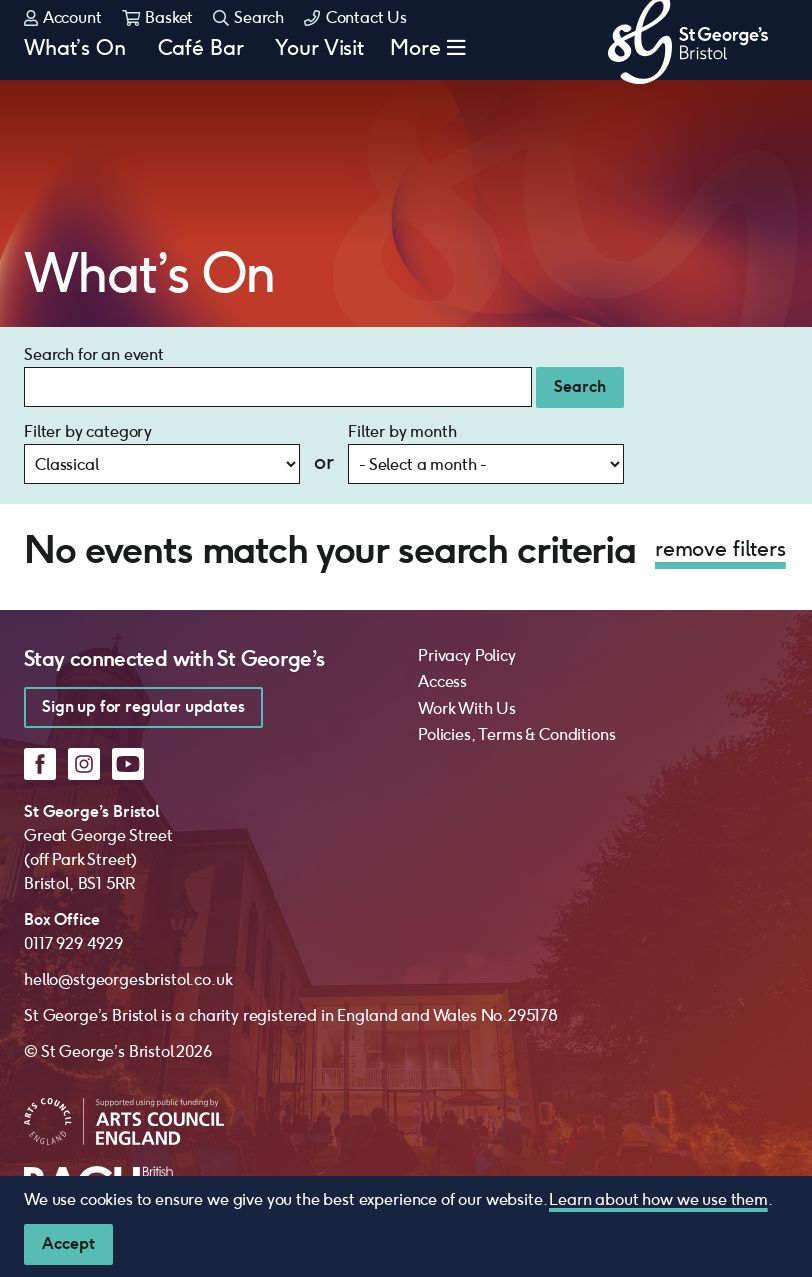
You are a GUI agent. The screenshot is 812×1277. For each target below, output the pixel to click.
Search (248, 50)
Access (442, 601)
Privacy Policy (467, 575)
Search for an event (94, 274)
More (415, 97)
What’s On (75, 97)
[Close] (68, 1244)
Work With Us (467, 628)
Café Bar (201, 97)
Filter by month (402, 351)
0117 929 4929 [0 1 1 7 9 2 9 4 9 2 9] (73, 863)
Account (63, 50)
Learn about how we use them (658, 1199)
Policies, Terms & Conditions (517, 654)
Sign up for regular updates (143, 626)
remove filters (720, 468)
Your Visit (319, 97)
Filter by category (88, 351)
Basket (158, 50)
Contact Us (355, 50)
